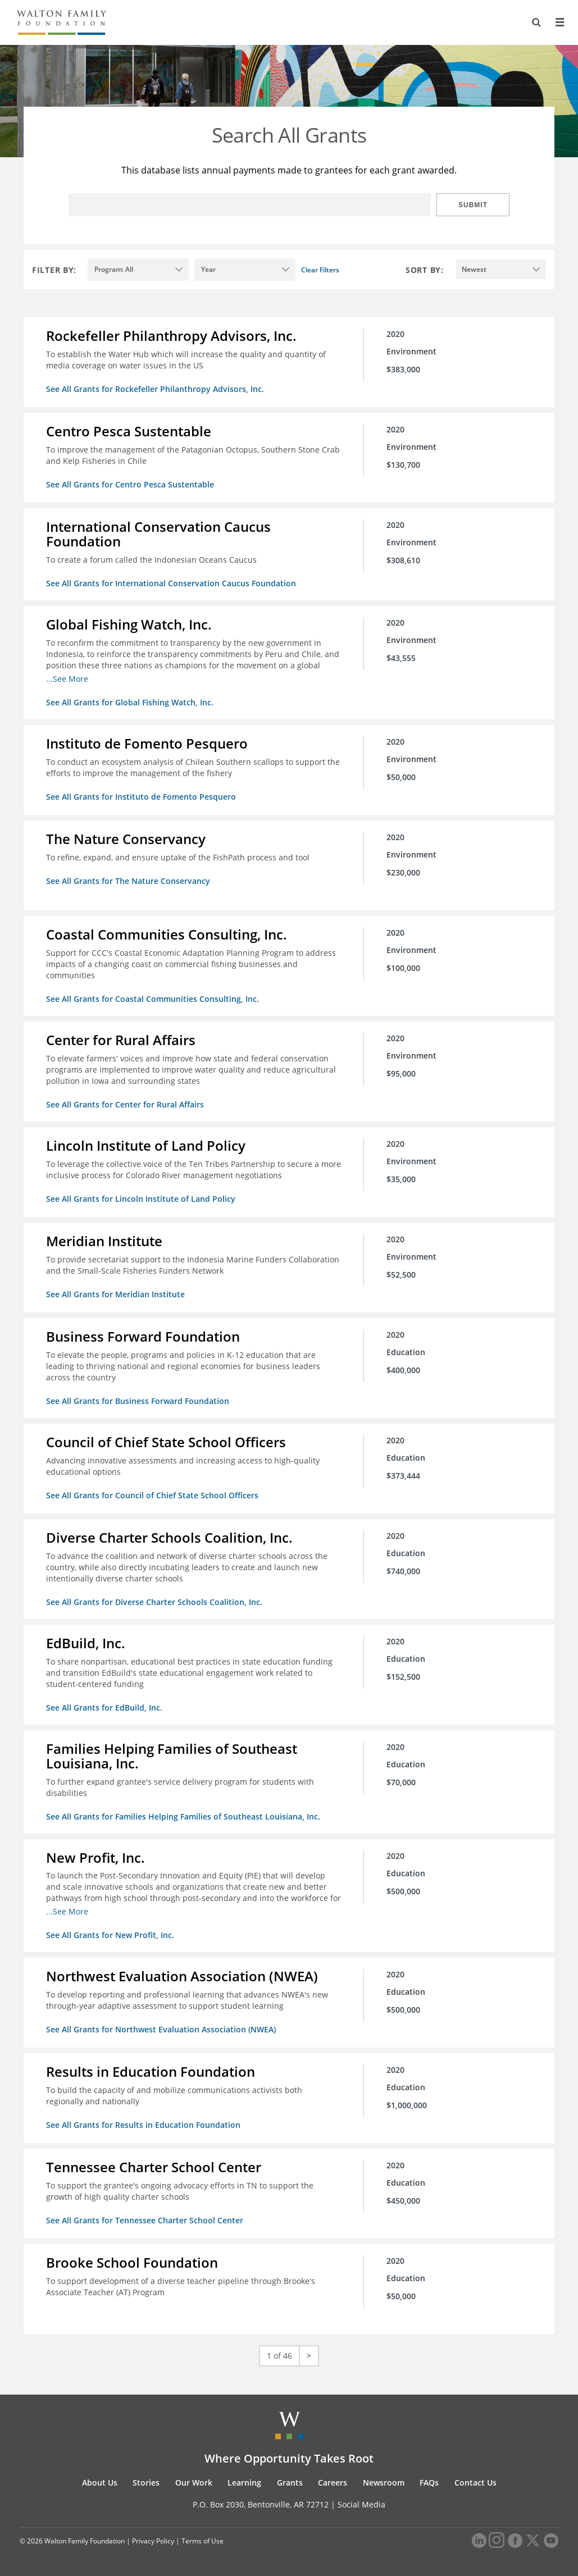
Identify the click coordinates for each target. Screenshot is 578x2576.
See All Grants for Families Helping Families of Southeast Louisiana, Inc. (183, 1816)
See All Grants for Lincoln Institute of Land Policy (140, 1198)
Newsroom (383, 2482)
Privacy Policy (153, 2541)
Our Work (193, 2482)
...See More (67, 678)
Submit (473, 205)
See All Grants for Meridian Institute (115, 1294)
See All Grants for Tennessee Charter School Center (144, 2220)
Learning (244, 2482)
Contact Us (475, 2482)
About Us (99, 2482)
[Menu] (559, 22)
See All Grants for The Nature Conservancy (128, 881)
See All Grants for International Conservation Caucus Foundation (171, 583)
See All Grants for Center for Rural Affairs (125, 1104)
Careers (332, 2482)
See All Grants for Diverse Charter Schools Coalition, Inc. (154, 1602)
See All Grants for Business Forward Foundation (137, 1401)
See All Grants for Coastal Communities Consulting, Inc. (152, 998)
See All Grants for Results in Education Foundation (143, 2124)
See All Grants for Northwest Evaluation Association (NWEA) (161, 2029)
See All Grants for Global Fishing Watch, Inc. (129, 702)
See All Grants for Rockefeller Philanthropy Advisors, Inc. (155, 389)
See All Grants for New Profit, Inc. (110, 1935)
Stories (146, 2482)
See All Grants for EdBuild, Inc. (104, 1707)
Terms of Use (202, 2541)
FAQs (429, 2482)
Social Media (361, 2504)
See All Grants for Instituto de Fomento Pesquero (141, 796)
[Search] (536, 22)
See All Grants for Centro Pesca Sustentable (130, 484)
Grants (290, 2482)
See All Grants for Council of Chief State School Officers (152, 1495)
